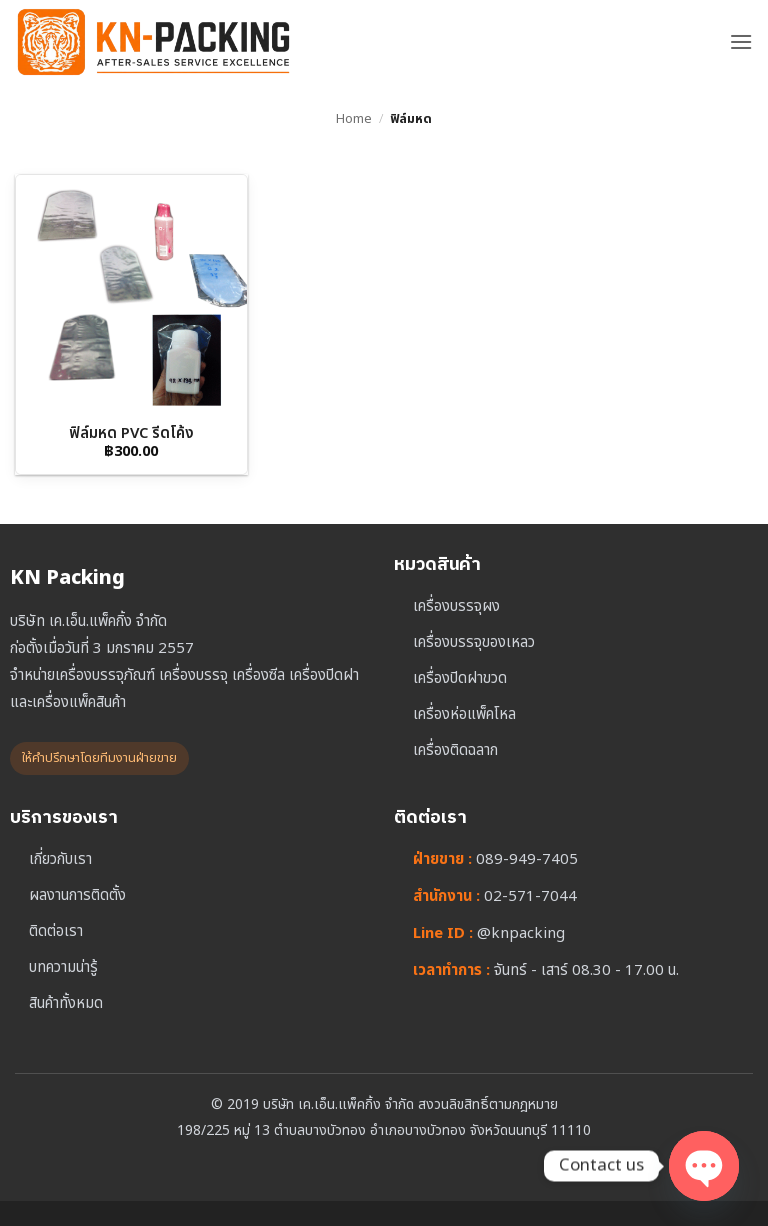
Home (354, 119)
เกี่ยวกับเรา (60, 859)
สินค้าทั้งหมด (66, 1003)
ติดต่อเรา (56, 931)
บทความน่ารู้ (63, 967)
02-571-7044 (530, 896)
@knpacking (521, 933)
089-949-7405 (527, 859)
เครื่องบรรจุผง (456, 606)
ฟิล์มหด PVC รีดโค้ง (131, 434)
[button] (741, 41)
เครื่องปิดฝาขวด (460, 678)
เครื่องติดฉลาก (455, 750)
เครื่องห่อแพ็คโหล (464, 714)
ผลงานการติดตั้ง (77, 895)
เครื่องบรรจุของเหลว (474, 642)
